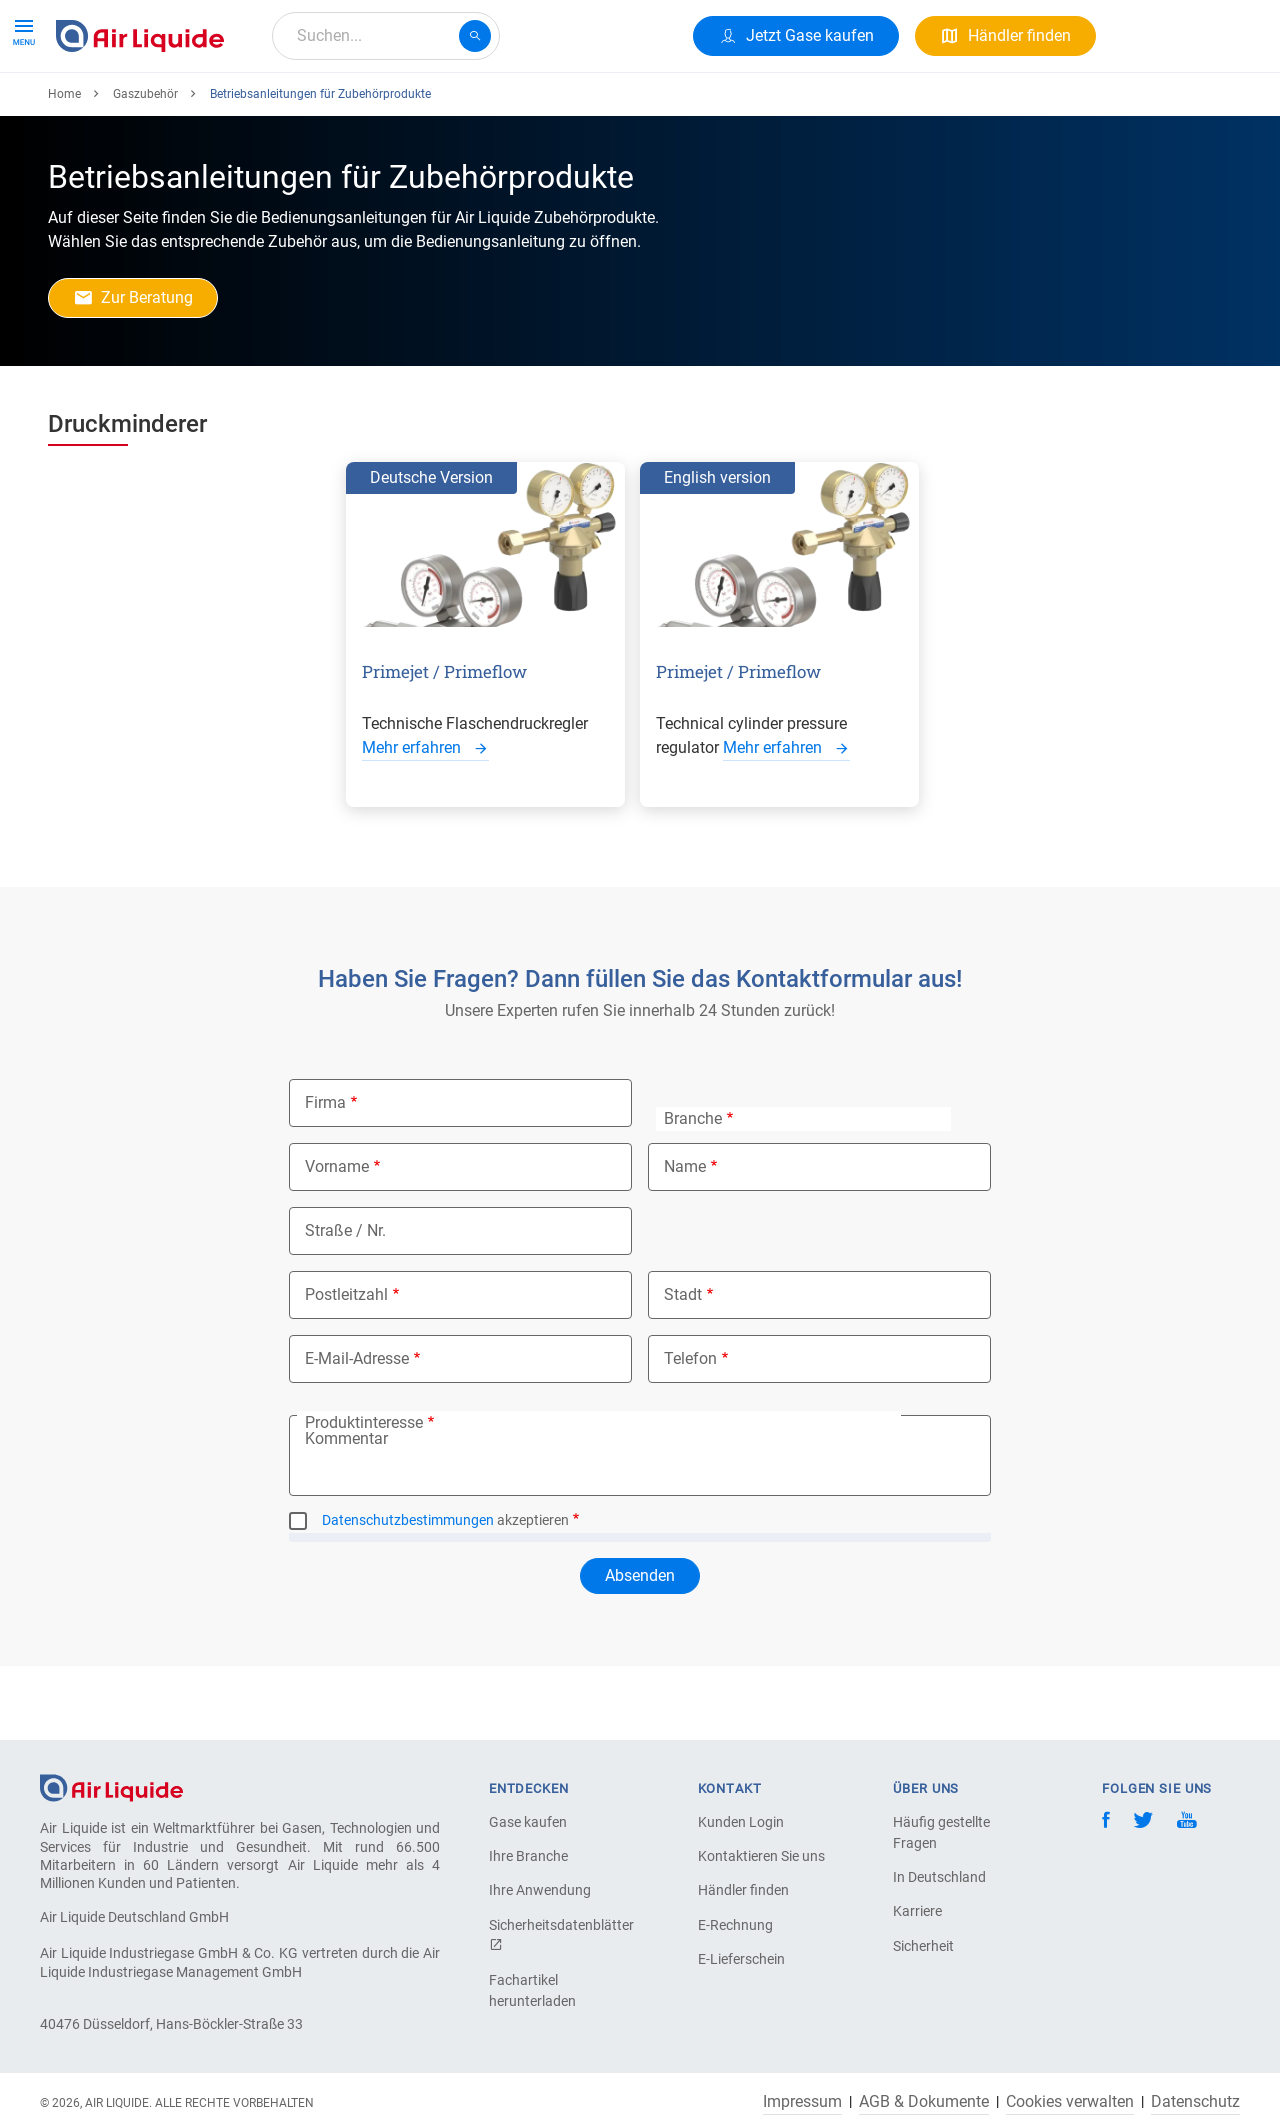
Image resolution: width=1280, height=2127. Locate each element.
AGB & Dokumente (924, 2102)
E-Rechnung (735, 1925)
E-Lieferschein (741, 1959)
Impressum (802, 2102)
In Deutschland (939, 1877)
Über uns (430, 107)
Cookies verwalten (1070, 2102)
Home (64, 167)
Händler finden (743, 1890)
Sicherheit (923, 1946)
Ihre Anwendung (540, 1890)
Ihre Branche (528, 1856)
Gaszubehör (145, 167)
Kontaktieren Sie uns (761, 1856)
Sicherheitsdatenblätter (559, 1934)
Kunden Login (741, 1822)
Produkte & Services (134, 107)
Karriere (520, 107)
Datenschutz (1195, 2102)
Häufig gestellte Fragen (941, 1832)
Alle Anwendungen (301, 107)
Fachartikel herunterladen (532, 1990)
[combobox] (386, 36)
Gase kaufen (528, 1822)
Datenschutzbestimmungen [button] (408, 1593)
